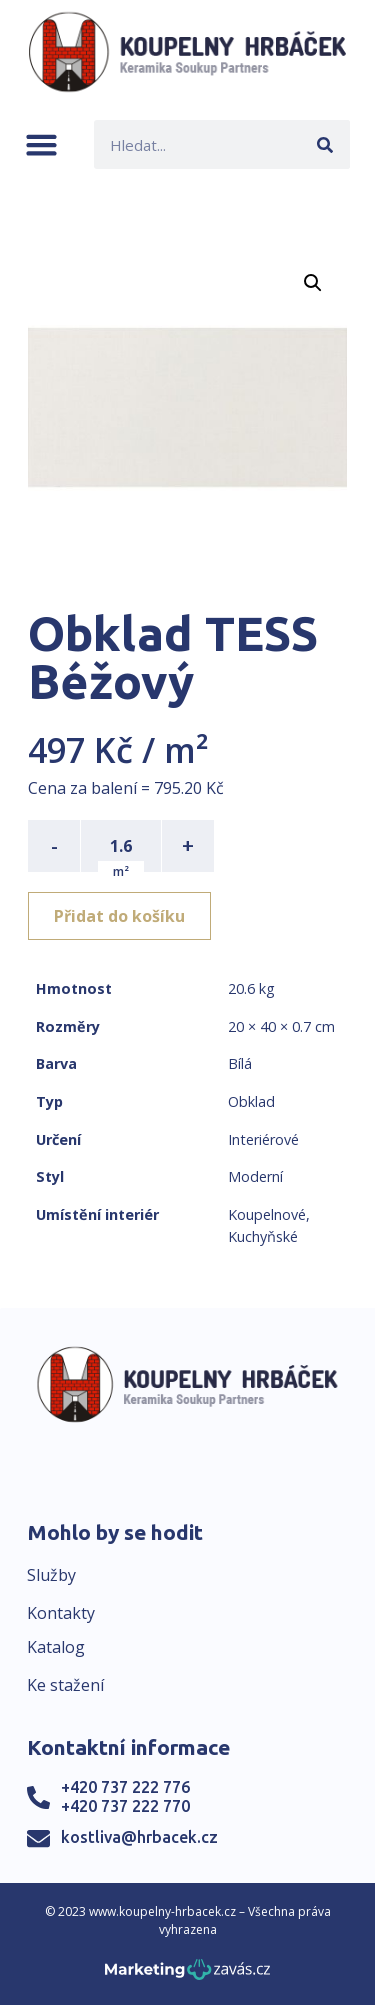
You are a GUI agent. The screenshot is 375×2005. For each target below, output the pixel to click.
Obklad (251, 1101)
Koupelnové (267, 1214)
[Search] (325, 144)
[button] (41, 144)
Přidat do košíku (119, 916)
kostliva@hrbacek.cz (139, 1837)
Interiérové (263, 1139)
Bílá (240, 1063)
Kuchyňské (263, 1236)
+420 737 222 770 (125, 1806)
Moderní (255, 1176)
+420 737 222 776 (125, 1787)
